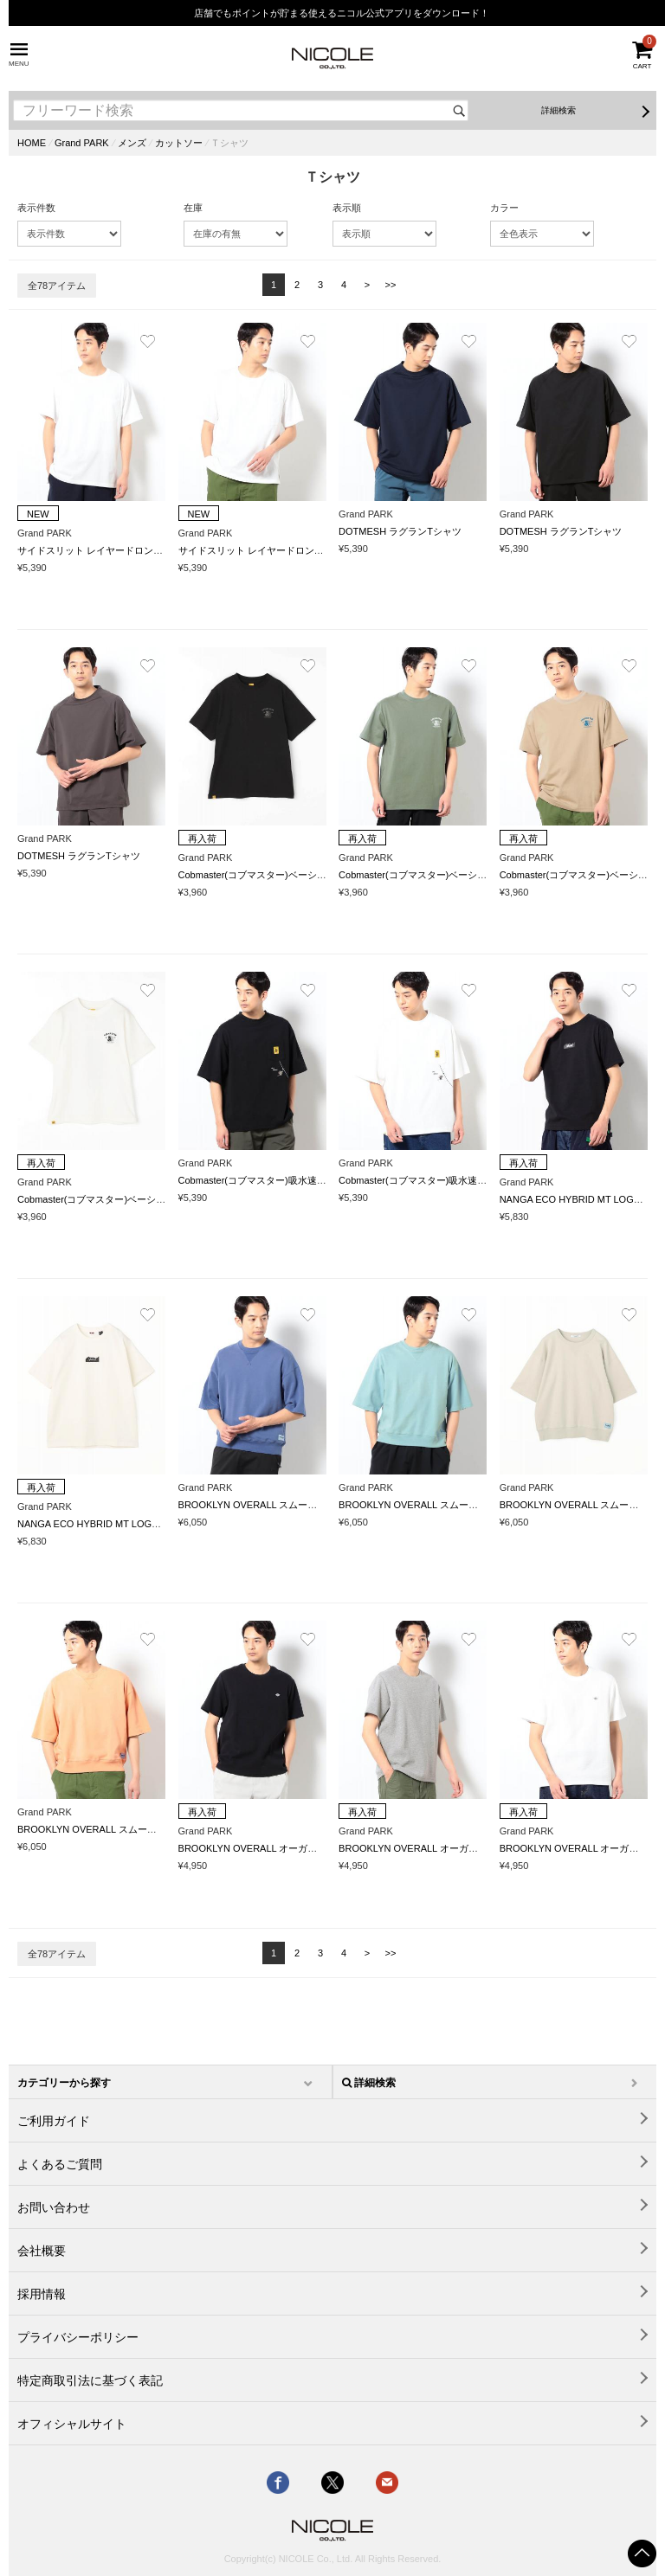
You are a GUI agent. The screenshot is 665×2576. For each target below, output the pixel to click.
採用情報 (41, 2294)
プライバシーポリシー (78, 2337)
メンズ (132, 143)
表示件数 (36, 207)
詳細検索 (558, 110)
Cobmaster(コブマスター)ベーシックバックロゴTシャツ (298, 875)
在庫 (193, 207)
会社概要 (41, 2251)
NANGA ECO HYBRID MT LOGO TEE (581, 1199)
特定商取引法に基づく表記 (90, 2380)
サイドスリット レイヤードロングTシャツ (107, 550)
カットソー (179, 143)
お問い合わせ (53, 2207)
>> (391, 284)
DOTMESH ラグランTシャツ (400, 531)
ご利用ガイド (53, 2121)
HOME (31, 143)
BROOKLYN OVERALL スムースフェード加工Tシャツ (293, 1505)
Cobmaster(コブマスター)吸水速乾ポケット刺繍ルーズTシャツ (312, 1180)
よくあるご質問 (59, 2164)
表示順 (346, 207)
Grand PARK (82, 143)
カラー (504, 207)
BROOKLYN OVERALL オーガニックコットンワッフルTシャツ (312, 1848)
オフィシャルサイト (71, 2424)
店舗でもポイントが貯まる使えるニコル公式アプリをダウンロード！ (341, 13)
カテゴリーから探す (64, 2083)
